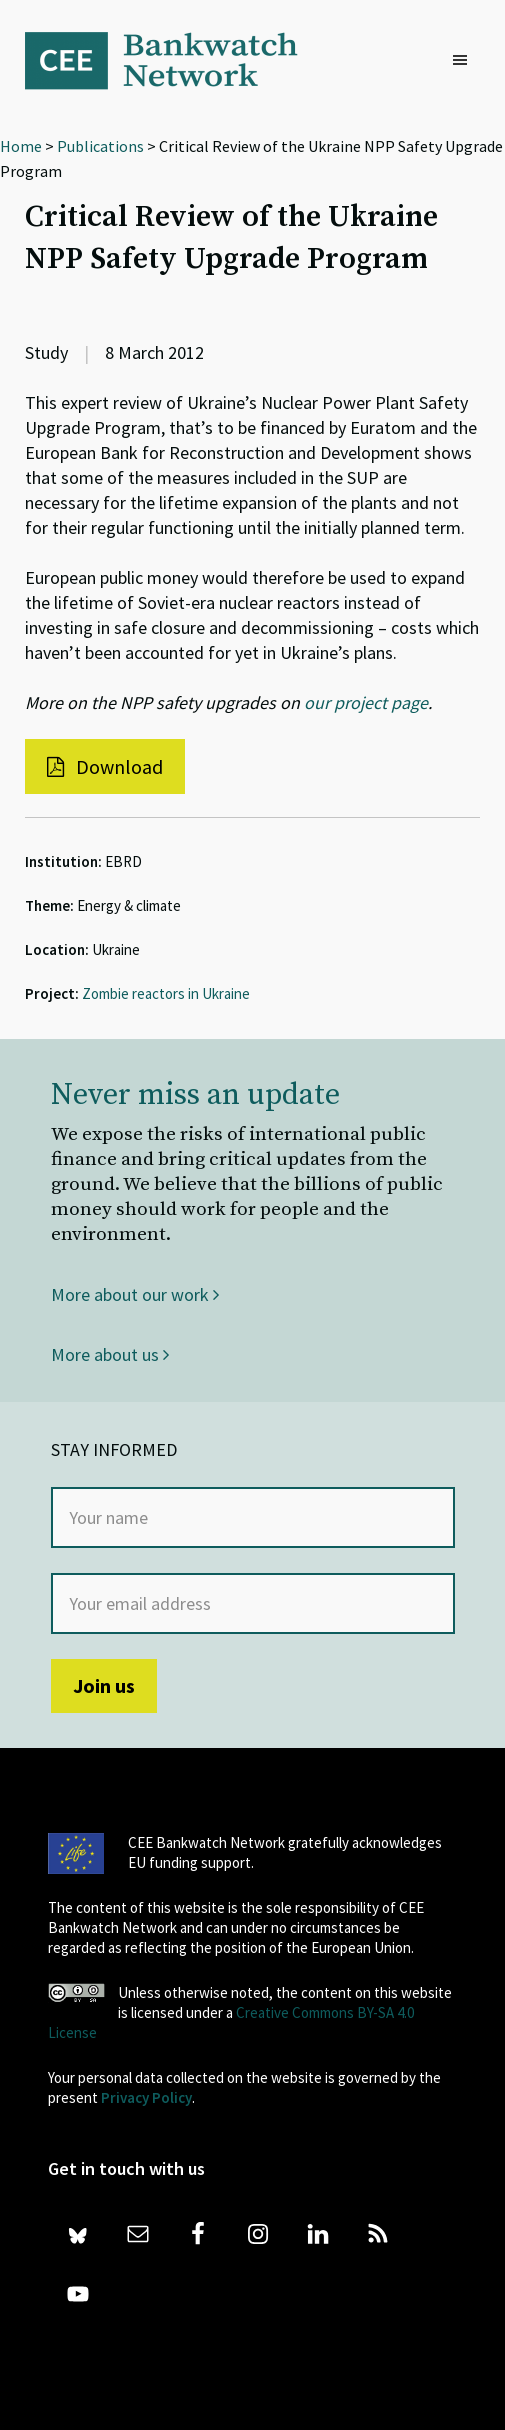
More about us (110, 1354)
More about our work (135, 1294)
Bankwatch (175, 60)
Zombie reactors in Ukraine (166, 993)
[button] (465, 61)
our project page (366, 702)
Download (105, 766)
